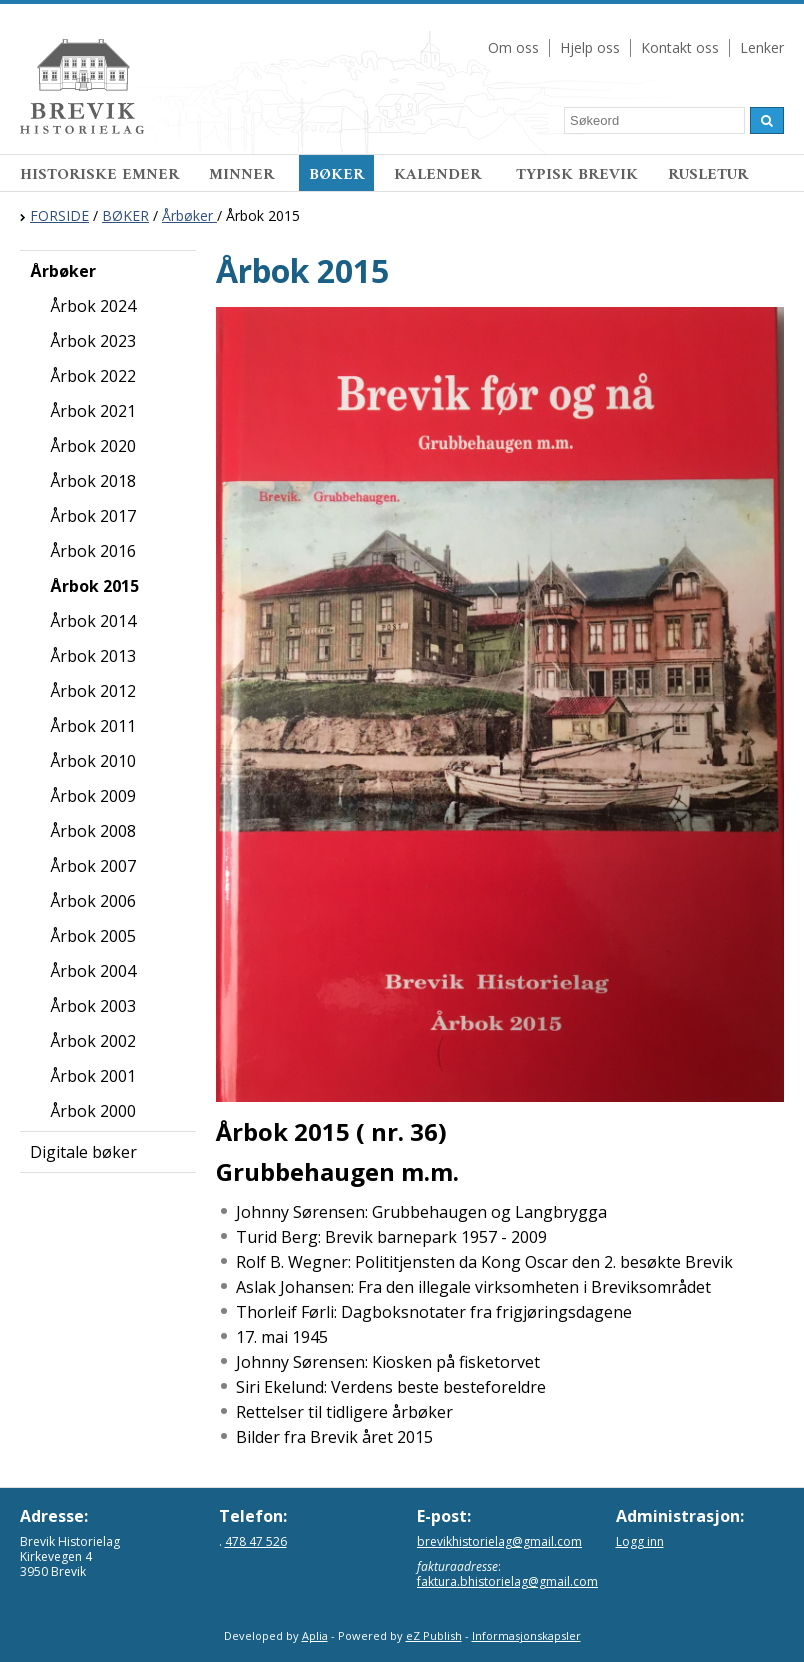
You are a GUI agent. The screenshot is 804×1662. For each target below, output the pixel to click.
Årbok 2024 (93, 306)
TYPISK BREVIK (577, 175)
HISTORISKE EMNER (99, 175)
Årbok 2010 (93, 761)
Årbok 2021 (93, 411)
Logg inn (640, 1541)
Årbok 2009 (93, 796)
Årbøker (189, 215)
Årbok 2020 (93, 446)
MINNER (244, 175)
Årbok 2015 (94, 586)
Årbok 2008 (93, 831)
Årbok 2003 (93, 1006)
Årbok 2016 (93, 551)
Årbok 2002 (93, 1041)
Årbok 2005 (93, 936)
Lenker (762, 47)
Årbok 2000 (93, 1111)
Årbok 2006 (93, 901)
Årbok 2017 (93, 516)
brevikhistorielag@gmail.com (499, 1541)
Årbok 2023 (93, 341)
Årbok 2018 (93, 481)
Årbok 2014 (93, 621)
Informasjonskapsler (526, 1635)
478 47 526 (256, 1541)
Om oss (513, 47)
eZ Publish (434, 1635)
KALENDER (440, 175)
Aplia (315, 1635)
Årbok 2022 (93, 376)
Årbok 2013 (93, 656)
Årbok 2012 (93, 691)
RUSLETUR (708, 175)
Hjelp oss (590, 47)
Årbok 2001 (93, 1076)
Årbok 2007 (93, 866)
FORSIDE (59, 215)
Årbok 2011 (93, 726)
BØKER (336, 175)
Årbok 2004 (93, 971)
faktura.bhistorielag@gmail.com (507, 1581)
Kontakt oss (680, 47)
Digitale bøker (83, 1152)
